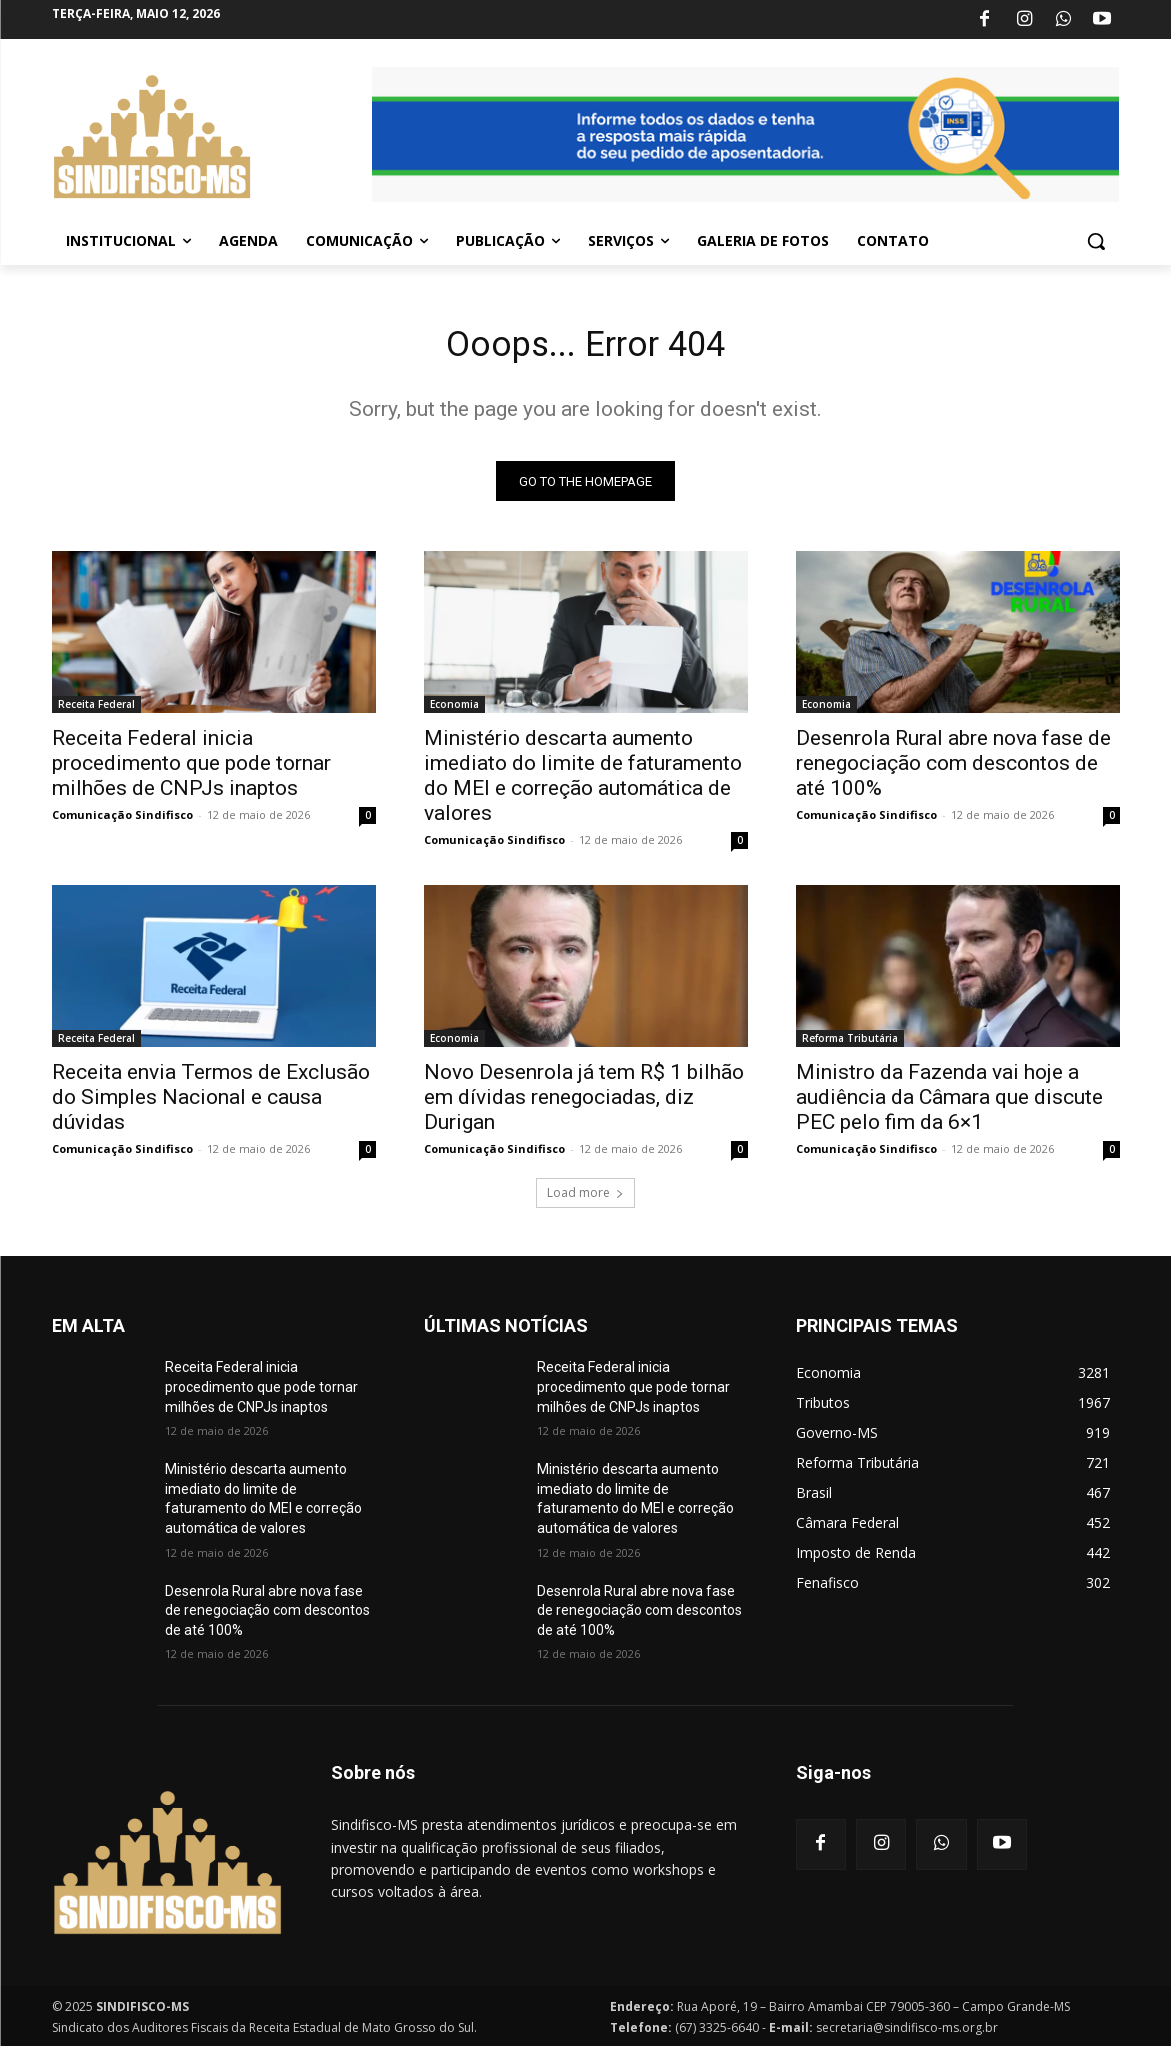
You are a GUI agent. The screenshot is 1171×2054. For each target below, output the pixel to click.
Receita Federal (96, 712)
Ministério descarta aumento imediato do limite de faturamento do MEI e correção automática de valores (583, 783)
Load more (585, 1200)
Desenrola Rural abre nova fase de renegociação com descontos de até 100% (953, 771)
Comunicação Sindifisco (122, 822)
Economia (454, 712)
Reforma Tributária (850, 1046)
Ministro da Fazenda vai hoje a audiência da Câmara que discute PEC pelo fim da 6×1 (949, 1105)
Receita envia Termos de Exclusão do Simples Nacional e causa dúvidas (211, 1105)
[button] (1096, 241)
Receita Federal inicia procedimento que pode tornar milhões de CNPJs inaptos (191, 771)
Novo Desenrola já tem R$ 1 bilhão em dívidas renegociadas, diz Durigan (584, 1105)
